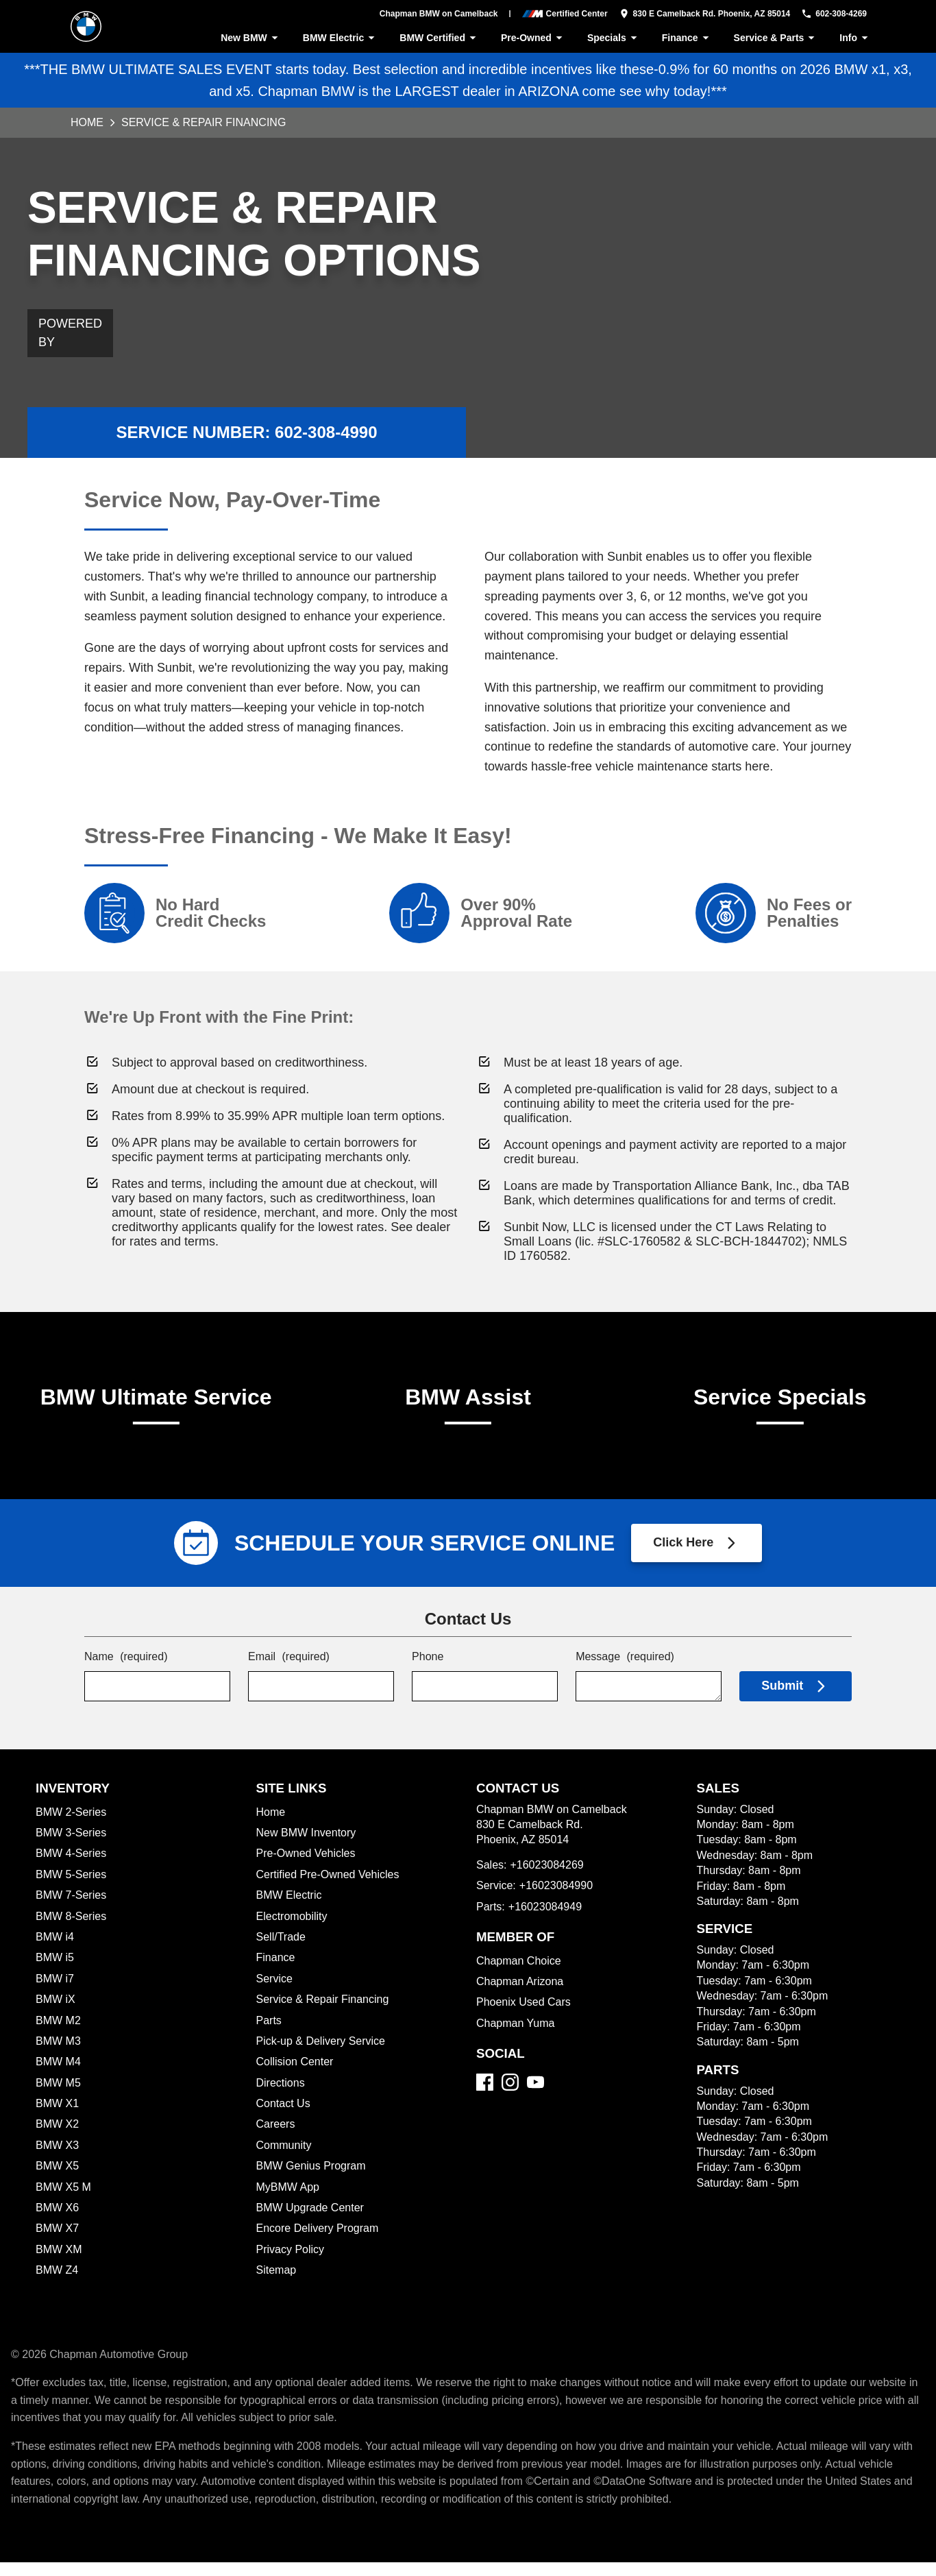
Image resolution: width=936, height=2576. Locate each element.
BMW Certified (435, 38)
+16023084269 (549, 1878)
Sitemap (276, 2283)
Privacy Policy (290, 2263)
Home (87, 122)
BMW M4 (59, 2075)
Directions (281, 2096)
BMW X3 (57, 2159)
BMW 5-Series (72, 1888)
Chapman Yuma (515, 2037)
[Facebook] (484, 2096)
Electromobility (293, 1930)
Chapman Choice (518, 1974)
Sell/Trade (282, 1950)
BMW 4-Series (72, 1867)
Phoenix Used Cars (523, 2015)
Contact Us (283, 2117)
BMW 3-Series (72, 1846)
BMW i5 (55, 1971)
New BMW (246, 38)
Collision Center (295, 2075)
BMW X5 (57, 2179)
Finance (686, 38)
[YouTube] (535, 2096)
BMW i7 (55, 1992)
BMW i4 (55, 1950)
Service (274, 1992)
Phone (428, 1671)
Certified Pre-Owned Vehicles (330, 1888)
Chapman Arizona (520, 1995)
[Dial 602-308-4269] (829, 14)
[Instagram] (510, 2096)
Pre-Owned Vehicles (307, 1867)
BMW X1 (56, 2117)
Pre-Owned (531, 38)
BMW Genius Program (312, 2179)
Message (625, 1671)
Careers (276, 2137)
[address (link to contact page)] (694, 14)
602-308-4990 (327, 423)
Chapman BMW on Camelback (426, 13)
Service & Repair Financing (323, 2013)
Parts (269, 2034)
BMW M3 (59, 2055)
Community (284, 2159)
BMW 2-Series (72, 1826)
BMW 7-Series (71, 1908)
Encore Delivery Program (319, 2242)
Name (126, 1671)
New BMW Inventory (307, 1846)
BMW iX (55, 2013)
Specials (613, 38)
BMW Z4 (57, 2283)
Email (289, 1671)
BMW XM (59, 2263)
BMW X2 (57, 2137)
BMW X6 (57, 2221)
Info (855, 38)
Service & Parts (775, 38)
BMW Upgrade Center (311, 2221)
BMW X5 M (63, 2201)
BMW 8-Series (73, 1930)
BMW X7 (56, 2242)
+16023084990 (559, 1899)
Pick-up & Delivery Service (322, 2055)
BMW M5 (59, 2096)
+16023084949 (548, 1920)
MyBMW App (288, 2201)
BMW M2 (59, 2034)
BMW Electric (336, 38)
